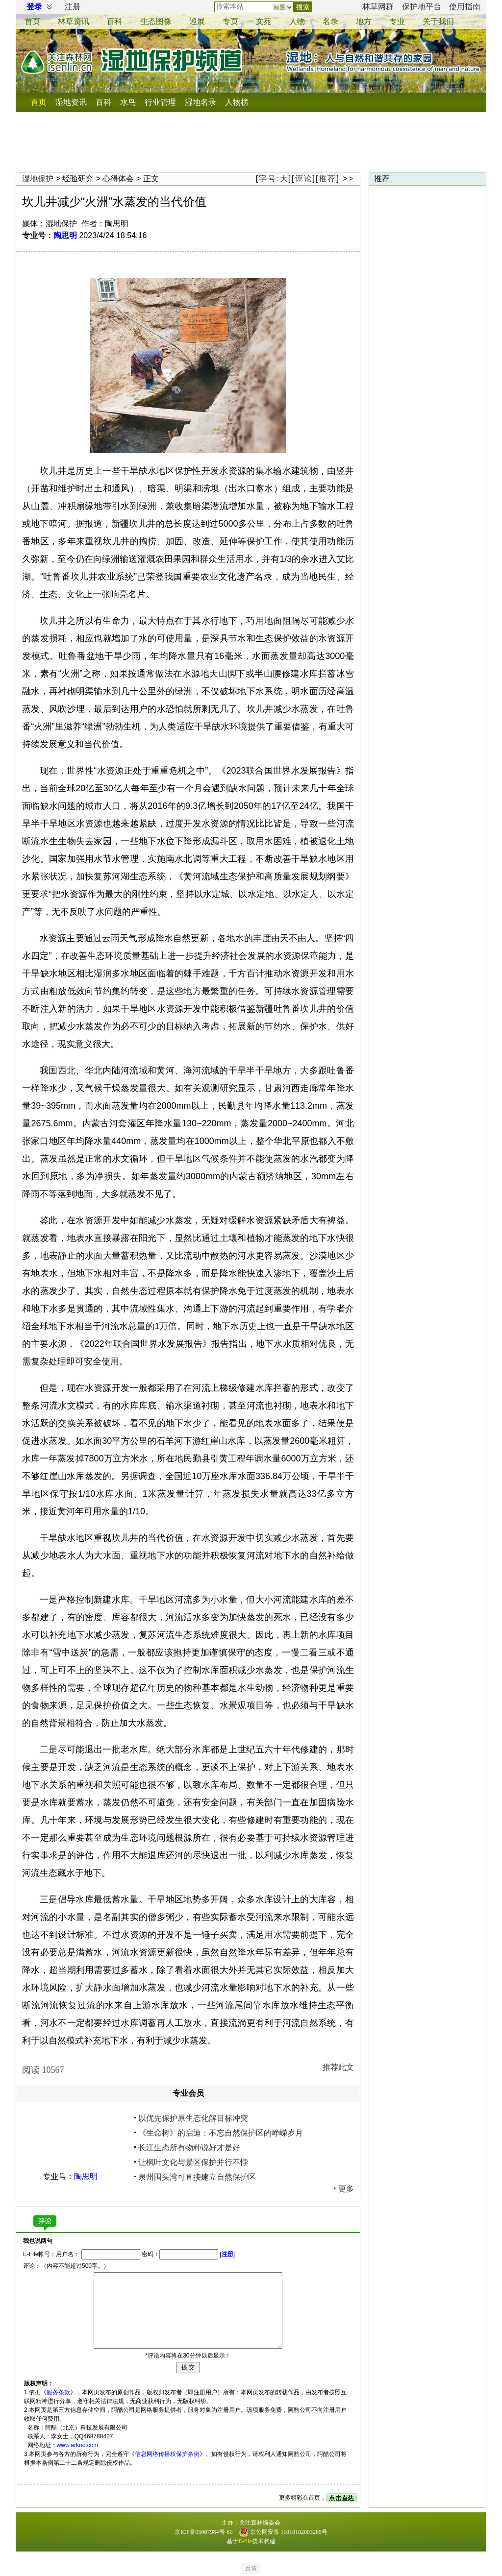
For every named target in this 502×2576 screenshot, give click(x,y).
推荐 (327, 178)
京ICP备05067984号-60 (204, 2531)
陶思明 (65, 235)
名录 (330, 21)
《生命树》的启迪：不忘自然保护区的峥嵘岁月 (220, 2133)
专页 (230, 21)
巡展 (197, 21)
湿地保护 (37, 178)
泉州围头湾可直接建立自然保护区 (197, 2177)
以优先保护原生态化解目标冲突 (193, 2118)
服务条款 (58, 2392)
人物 (297, 21)
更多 (346, 2189)
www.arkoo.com (78, 2445)
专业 (397, 21)
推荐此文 (338, 2067)
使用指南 (464, 6)
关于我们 (438, 21)
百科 (115, 21)
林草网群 (378, 6)
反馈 (251, 2568)
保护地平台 (421, 6)
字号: (273, 178)
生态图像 (156, 21)
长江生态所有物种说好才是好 (189, 2147)
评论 (304, 178)
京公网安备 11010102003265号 (283, 2532)
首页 (32, 21)
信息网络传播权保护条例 (167, 2454)
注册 (72, 6)
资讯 (73, 21)
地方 (364, 21)
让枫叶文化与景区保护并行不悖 (193, 2162)
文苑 (264, 21)
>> (348, 178)
